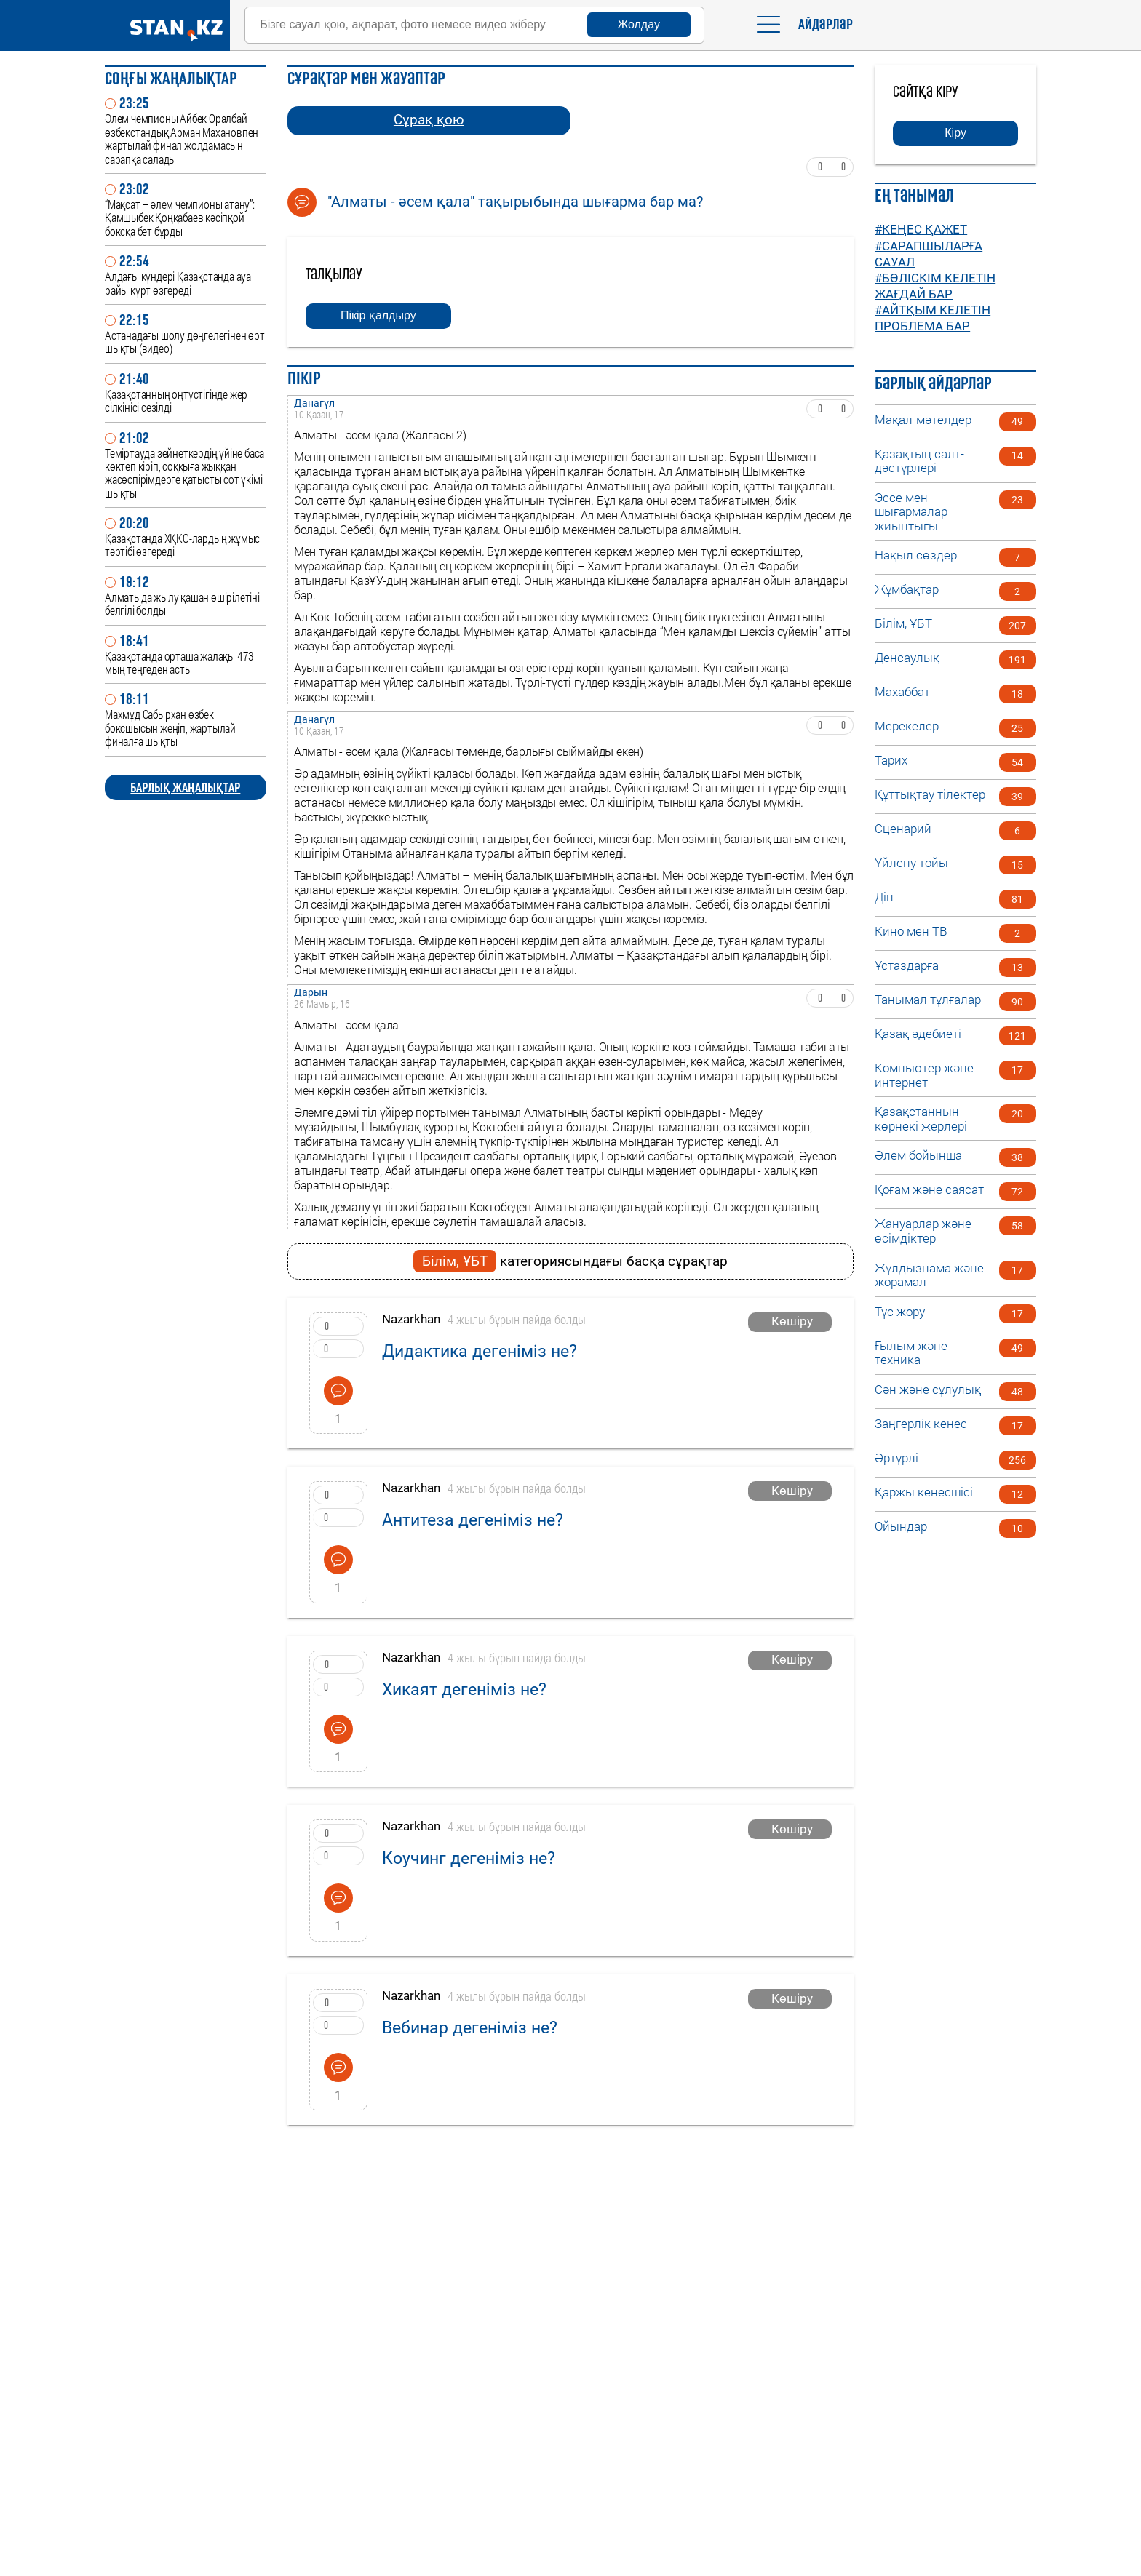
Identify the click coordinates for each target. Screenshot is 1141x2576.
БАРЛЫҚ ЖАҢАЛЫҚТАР (185, 787)
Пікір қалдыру (378, 315)
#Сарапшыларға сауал (928, 254)
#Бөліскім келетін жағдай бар (935, 286)
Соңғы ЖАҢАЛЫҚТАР (171, 78)
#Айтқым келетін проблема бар (932, 318)
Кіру (955, 133)
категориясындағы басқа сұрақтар (570, 1261)
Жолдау (638, 24)
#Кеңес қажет (921, 229)
